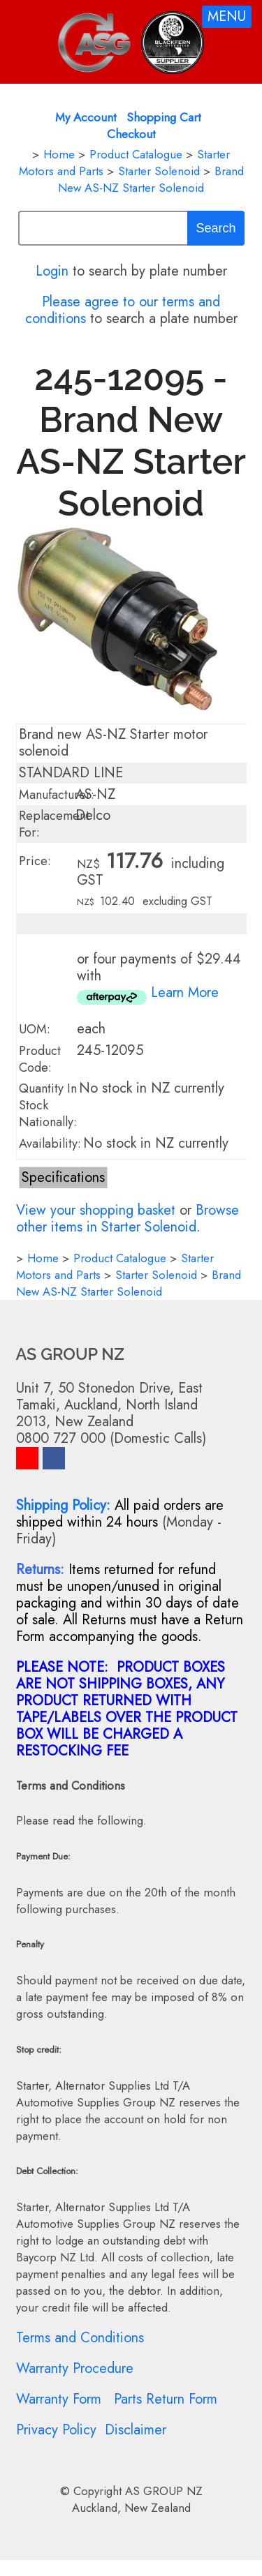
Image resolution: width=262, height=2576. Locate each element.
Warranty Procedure (74, 2368)
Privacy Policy (56, 2430)
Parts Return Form (165, 2399)
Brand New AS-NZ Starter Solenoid (151, 179)
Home (59, 154)
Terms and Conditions (80, 2338)
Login (52, 271)
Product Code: (40, 1059)
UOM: (34, 1029)
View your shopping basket (95, 1210)
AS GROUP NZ (164, 2491)
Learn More (185, 992)
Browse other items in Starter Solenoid (127, 1218)
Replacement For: (54, 824)
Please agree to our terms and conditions (123, 310)
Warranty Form (58, 2399)
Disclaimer (135, 2430)
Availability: (50, 1144)
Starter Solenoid (159, 171)
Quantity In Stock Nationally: (48, 1105)
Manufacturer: (56, 795)
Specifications (63, 1177)
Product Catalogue (135, 154)
